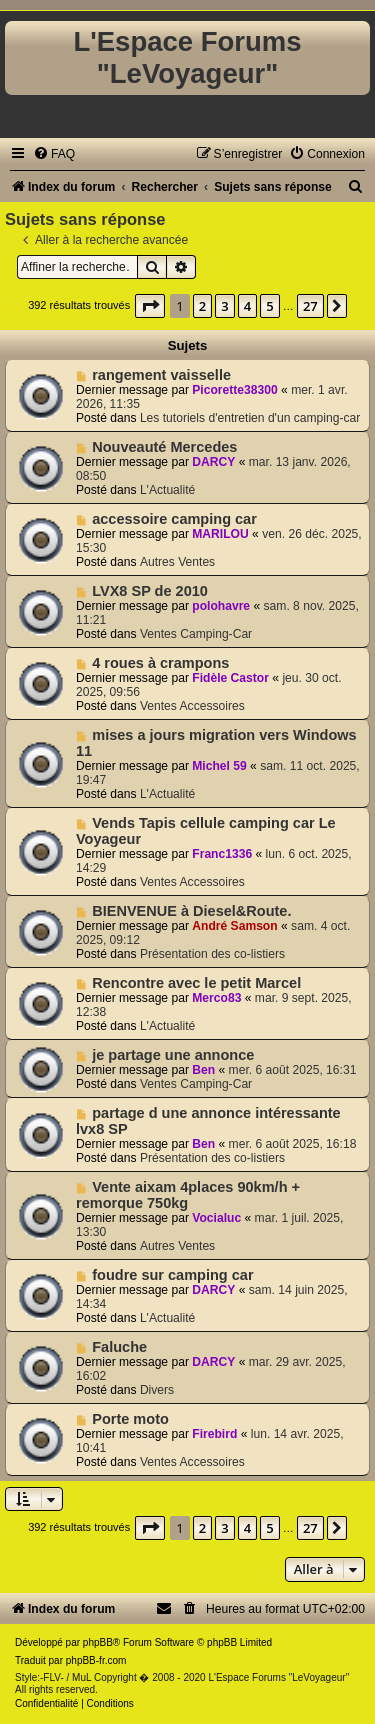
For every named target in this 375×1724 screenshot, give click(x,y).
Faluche (119, 1347)
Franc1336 (222, 854)
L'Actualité (167, 490)
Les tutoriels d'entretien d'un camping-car (250, 418)
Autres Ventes (177, 562)
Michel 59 (219, 766)
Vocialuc (216, 1218)
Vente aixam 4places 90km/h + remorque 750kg (188, 1195)
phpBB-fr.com (96, 1660)
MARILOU (220, 534)
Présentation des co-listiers (212, 954)
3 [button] (224, 306)
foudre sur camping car (172, 1275)
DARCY (213, 462)
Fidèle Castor (230, 678)
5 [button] (269, 306)
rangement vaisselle (161, 375)
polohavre (221, 606)
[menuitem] (54, 154)
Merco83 (216, 998)
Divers (157, 1390)
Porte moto (130, 1419)
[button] (150, 306)
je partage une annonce (173, 1055)
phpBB (98, 1642)
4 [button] (247, 306)
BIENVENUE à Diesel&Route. (191, 911)
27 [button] (310, 306)
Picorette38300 (234, 390)
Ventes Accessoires (192, 706)
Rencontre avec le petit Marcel (196, 983)
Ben (203, 1070)
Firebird (214, 1434)
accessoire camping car (174, 519)
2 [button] (202, 306)
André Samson (234, 926)
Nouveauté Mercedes (164, 447)
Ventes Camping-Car (196, 634)
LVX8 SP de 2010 (150, 591)
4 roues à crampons (160, 663)
